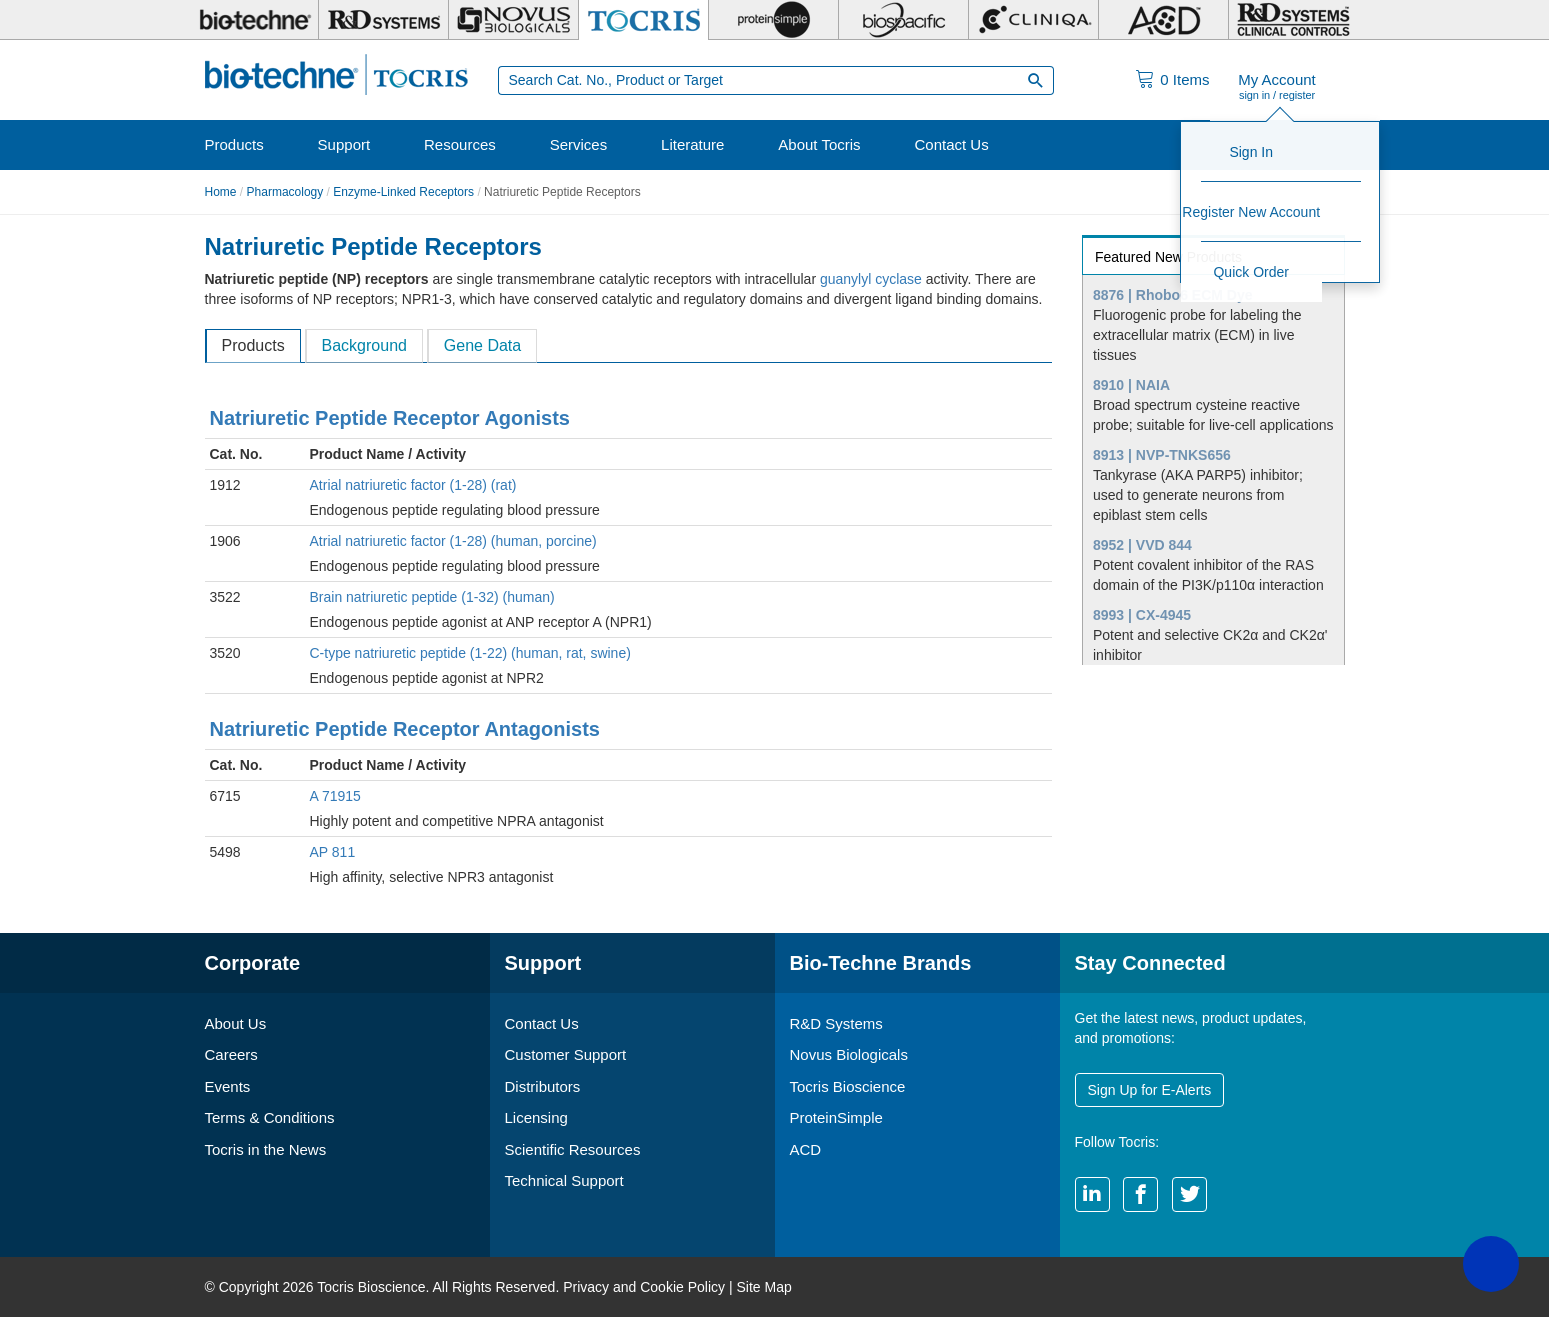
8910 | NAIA (1131, 385)
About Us (236, 1023)
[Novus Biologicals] (513, 20)
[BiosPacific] (903, 20)
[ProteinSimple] (773, 20)
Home (221, 192)
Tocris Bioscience (848, 1086)
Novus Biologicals (849, 1054)
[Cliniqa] (1033, 20)
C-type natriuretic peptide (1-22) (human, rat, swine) (470, 653)
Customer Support (566, 1054)
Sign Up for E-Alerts (1150, 1090)
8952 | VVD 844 (1142, 545)
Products (234, 144)
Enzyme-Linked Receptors (403, 192)
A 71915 (335, 796)
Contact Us (951, 144)
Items (1184, 79)
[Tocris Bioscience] (643, 20)
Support (344, 144)
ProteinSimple (836, 1117)
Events (228, 1086)
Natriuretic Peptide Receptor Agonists (390, 418)
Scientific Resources (573, 1149)
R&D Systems (836, 1023)
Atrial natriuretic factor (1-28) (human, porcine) (453, 541)
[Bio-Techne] (255, 20)
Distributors (543, 1086)
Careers (231, 1054)
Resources (460, 144)
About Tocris (819, 144)
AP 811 (333, 852)
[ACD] (1163, 20)
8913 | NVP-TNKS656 (1162, 455)
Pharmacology (285, 192)
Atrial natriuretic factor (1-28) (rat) (413, 485)
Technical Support (564, 1180)
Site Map (763, 1287)
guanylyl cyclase (871, 279)
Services (579, 144)
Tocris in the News (266, 1149)
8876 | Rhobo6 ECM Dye (1173, 295)
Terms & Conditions (270, 1117)
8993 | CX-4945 (1142, 615)
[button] (1491, 1264)
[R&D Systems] (383, 20)
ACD (806, 1149)
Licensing (536, 1117)
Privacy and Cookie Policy (644, 1287)
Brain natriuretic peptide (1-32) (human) (432, 597)
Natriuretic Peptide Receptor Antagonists (405, 729)
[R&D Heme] (1293, 20)
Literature (692, 144)
